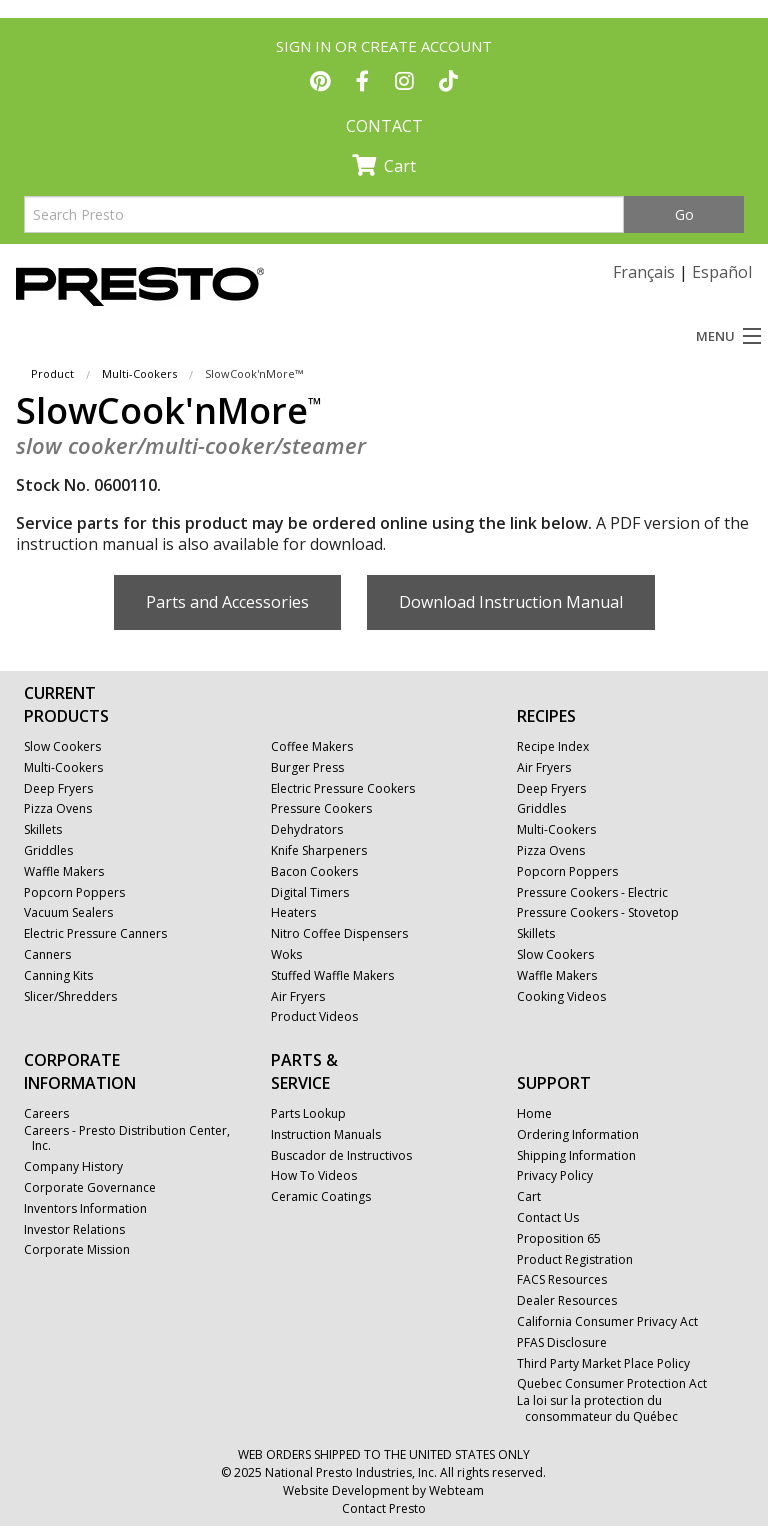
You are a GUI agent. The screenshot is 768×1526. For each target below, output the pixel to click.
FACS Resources (562, 1280)
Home (534, 1114)
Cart (384, 166)
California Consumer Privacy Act (607, 1322)
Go (684, 214)
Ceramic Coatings (321, 1197)
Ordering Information (578, 1135)
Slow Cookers (62, 747)
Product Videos (314, 1017)
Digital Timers (310, 893)
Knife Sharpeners (319, 851)
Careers (46, 1114)
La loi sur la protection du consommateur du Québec (597, 1408)
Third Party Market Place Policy (603, 1364)
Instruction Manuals (326, 1135)
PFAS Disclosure (562, 1343)
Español (722, 272)
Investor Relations (74, 1230)
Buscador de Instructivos (341, 1156)
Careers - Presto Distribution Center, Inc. (127, 1138)
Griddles (48, 851)
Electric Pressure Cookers (343, 789)
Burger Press (307, 768)
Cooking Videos (561, 997)
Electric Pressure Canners (95, 934)
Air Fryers (298, 997)
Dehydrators (307, 830)
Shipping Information (576, 1156)
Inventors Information (85, 1209)
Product (52, 373)
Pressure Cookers (321, 809)
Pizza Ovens (58, 809)
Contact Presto (384, 1508)
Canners (47, 955)
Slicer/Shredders (70, 997)
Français (644, 272)
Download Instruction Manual (511, 602)
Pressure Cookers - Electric (592, 893)
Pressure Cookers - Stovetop (598, 913)
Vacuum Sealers (68, 913)
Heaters (293, 913)
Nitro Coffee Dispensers (339, 934)
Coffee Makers (312, 747)
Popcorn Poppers (74, 893)
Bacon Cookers (314, 872)
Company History (73, 1167)
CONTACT (384, 126)
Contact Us (548, 1218)
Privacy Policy (555, 1176)
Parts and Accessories (227, 602)
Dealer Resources (567, 1301)
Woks (286, 955)
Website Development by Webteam (383, 1490)
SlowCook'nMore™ (254, 373)
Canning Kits (58, 976)
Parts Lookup (308, 1114)
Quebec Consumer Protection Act (612, 1384)
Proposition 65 (559, 1239)
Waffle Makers (64, 872)
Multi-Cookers (139, 373)
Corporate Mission (77, 1250)
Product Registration (575, 1260)
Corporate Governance (90, 1188)
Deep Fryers (58, 789)
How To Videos (314, 1176)
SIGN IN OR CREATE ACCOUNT (384, 46)
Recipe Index (553, 747)
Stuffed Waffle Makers (332, 976)
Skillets (43, 830)
